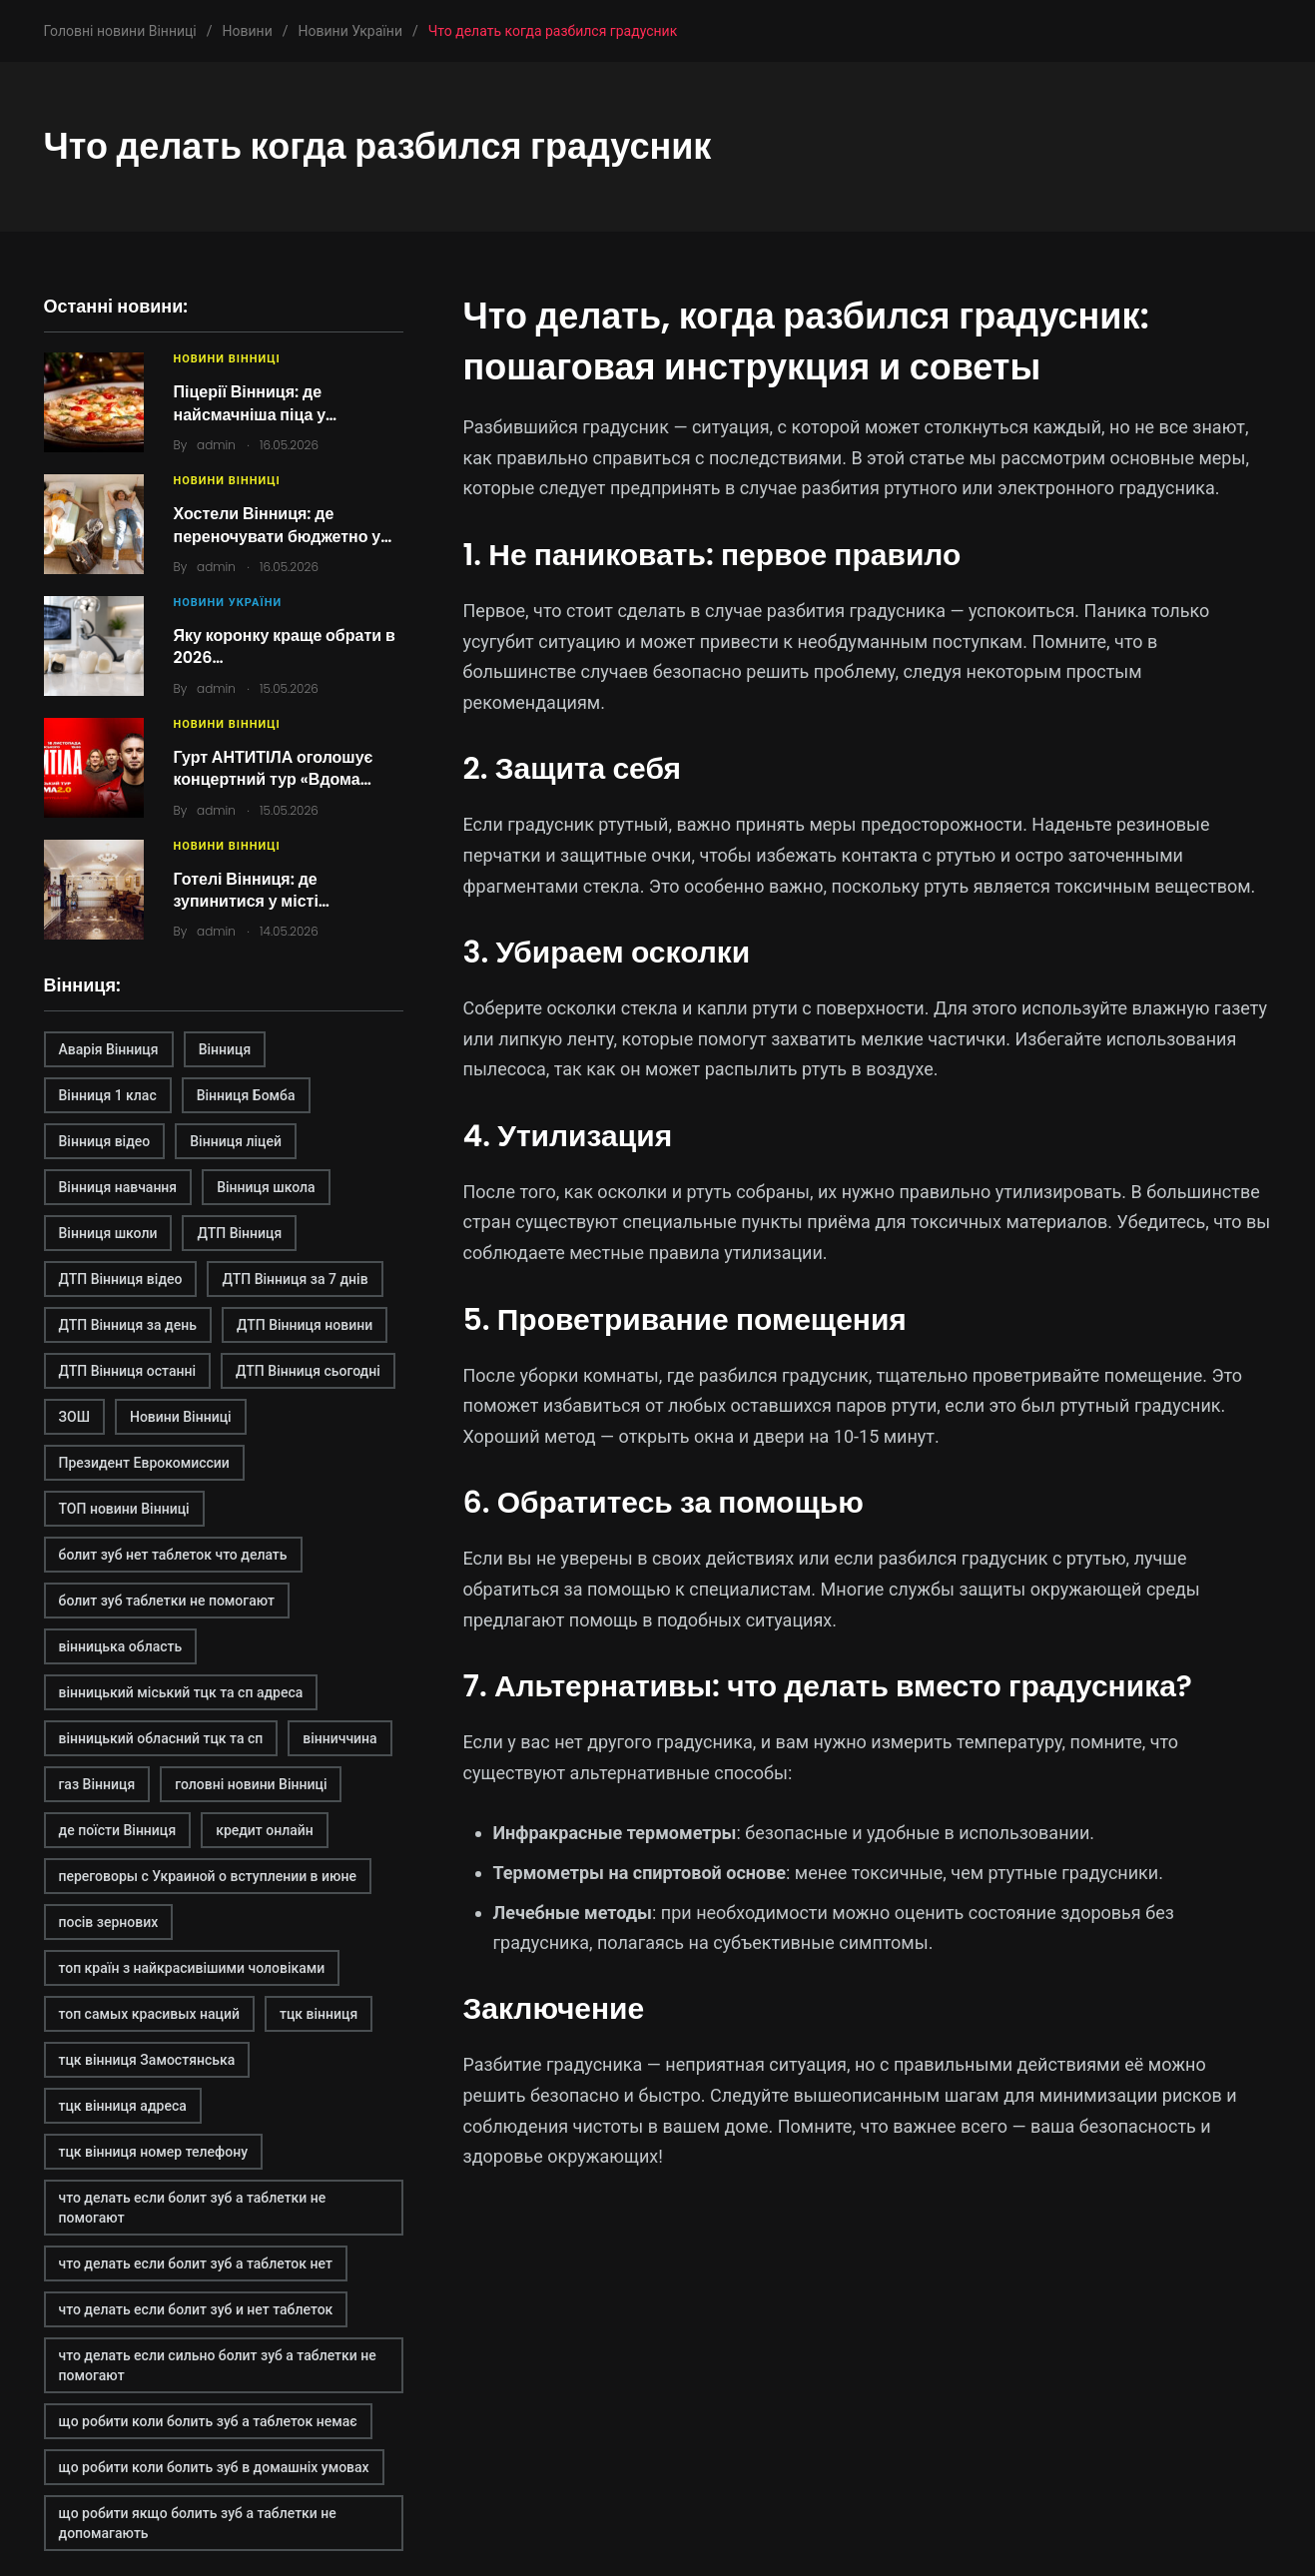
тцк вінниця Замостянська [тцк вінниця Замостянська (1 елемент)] (147, 2060)
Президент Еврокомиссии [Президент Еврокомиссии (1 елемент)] (144, 1463)
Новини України (228, 602)
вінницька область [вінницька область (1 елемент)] (121, 1646)
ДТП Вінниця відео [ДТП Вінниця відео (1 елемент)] (121, 1279)
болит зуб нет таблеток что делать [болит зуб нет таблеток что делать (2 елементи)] (173, 1555)
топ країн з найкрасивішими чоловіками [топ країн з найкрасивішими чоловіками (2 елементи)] (192, 1968)
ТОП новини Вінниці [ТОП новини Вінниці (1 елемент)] (124, 1509)
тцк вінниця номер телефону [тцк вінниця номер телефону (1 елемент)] (154, 2152)
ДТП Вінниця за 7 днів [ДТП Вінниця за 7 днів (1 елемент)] (294, 1279)
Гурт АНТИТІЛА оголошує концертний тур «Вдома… (273, 768)
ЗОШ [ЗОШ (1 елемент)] (74, 1417)
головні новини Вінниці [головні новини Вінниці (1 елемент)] (251, 1784)
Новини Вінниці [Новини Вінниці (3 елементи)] (181, 1417)
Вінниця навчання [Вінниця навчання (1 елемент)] (118, 1187)
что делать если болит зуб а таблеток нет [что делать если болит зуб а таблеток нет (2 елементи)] (195, 2263)
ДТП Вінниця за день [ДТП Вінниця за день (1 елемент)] (128, 1325)
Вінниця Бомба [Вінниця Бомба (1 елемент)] (246, 1095)
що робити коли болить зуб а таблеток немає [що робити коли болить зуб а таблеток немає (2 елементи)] (208, 2421)
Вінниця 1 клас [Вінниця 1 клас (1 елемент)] (108, 1095)
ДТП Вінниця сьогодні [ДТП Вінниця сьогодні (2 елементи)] (308, 1371)
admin (216, 444)
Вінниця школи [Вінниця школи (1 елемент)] (108, 1233)
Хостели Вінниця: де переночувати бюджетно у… (283, 524)
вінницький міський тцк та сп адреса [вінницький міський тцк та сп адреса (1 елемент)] (181, 1692)
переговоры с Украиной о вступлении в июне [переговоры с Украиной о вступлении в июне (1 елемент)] (207, 1876)
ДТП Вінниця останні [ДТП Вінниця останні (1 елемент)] (128, 1371)
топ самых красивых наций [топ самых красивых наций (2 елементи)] (149, 2014)
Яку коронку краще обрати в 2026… (284, 646)
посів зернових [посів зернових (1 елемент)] (109, 1922)
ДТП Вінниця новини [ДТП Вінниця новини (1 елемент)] (304, 1325)
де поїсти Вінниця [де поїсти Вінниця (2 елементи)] (118, 1830)
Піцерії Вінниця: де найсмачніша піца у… (255, 402)
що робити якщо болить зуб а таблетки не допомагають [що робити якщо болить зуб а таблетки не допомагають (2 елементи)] (197, 2523)
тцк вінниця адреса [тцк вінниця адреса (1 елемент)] (123, 2106)
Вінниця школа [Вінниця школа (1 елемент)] (266, 1187)
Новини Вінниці (227, 358)
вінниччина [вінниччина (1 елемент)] (339, 1738)
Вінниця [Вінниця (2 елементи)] (225, 1049)
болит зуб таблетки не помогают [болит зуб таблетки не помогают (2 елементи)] (167, 1601)
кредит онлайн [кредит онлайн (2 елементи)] (265, 1830)
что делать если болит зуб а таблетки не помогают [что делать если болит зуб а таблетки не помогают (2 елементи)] (193, 2208)
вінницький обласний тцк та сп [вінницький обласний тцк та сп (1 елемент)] (161, 1738)
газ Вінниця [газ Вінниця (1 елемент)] (97, 1784)
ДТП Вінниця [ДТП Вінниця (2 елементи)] (239, 1233)
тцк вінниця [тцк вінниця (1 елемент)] (318, 2014)
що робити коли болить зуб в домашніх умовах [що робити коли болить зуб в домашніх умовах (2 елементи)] (214, 2467)
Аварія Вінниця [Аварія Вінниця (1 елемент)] (109, 1049)
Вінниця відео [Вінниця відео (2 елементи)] (105, 1141)
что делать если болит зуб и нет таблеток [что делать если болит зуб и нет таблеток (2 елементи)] (196, 2309)
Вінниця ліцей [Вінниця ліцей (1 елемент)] (236, 1141)
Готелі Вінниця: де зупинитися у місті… (251, 890)
